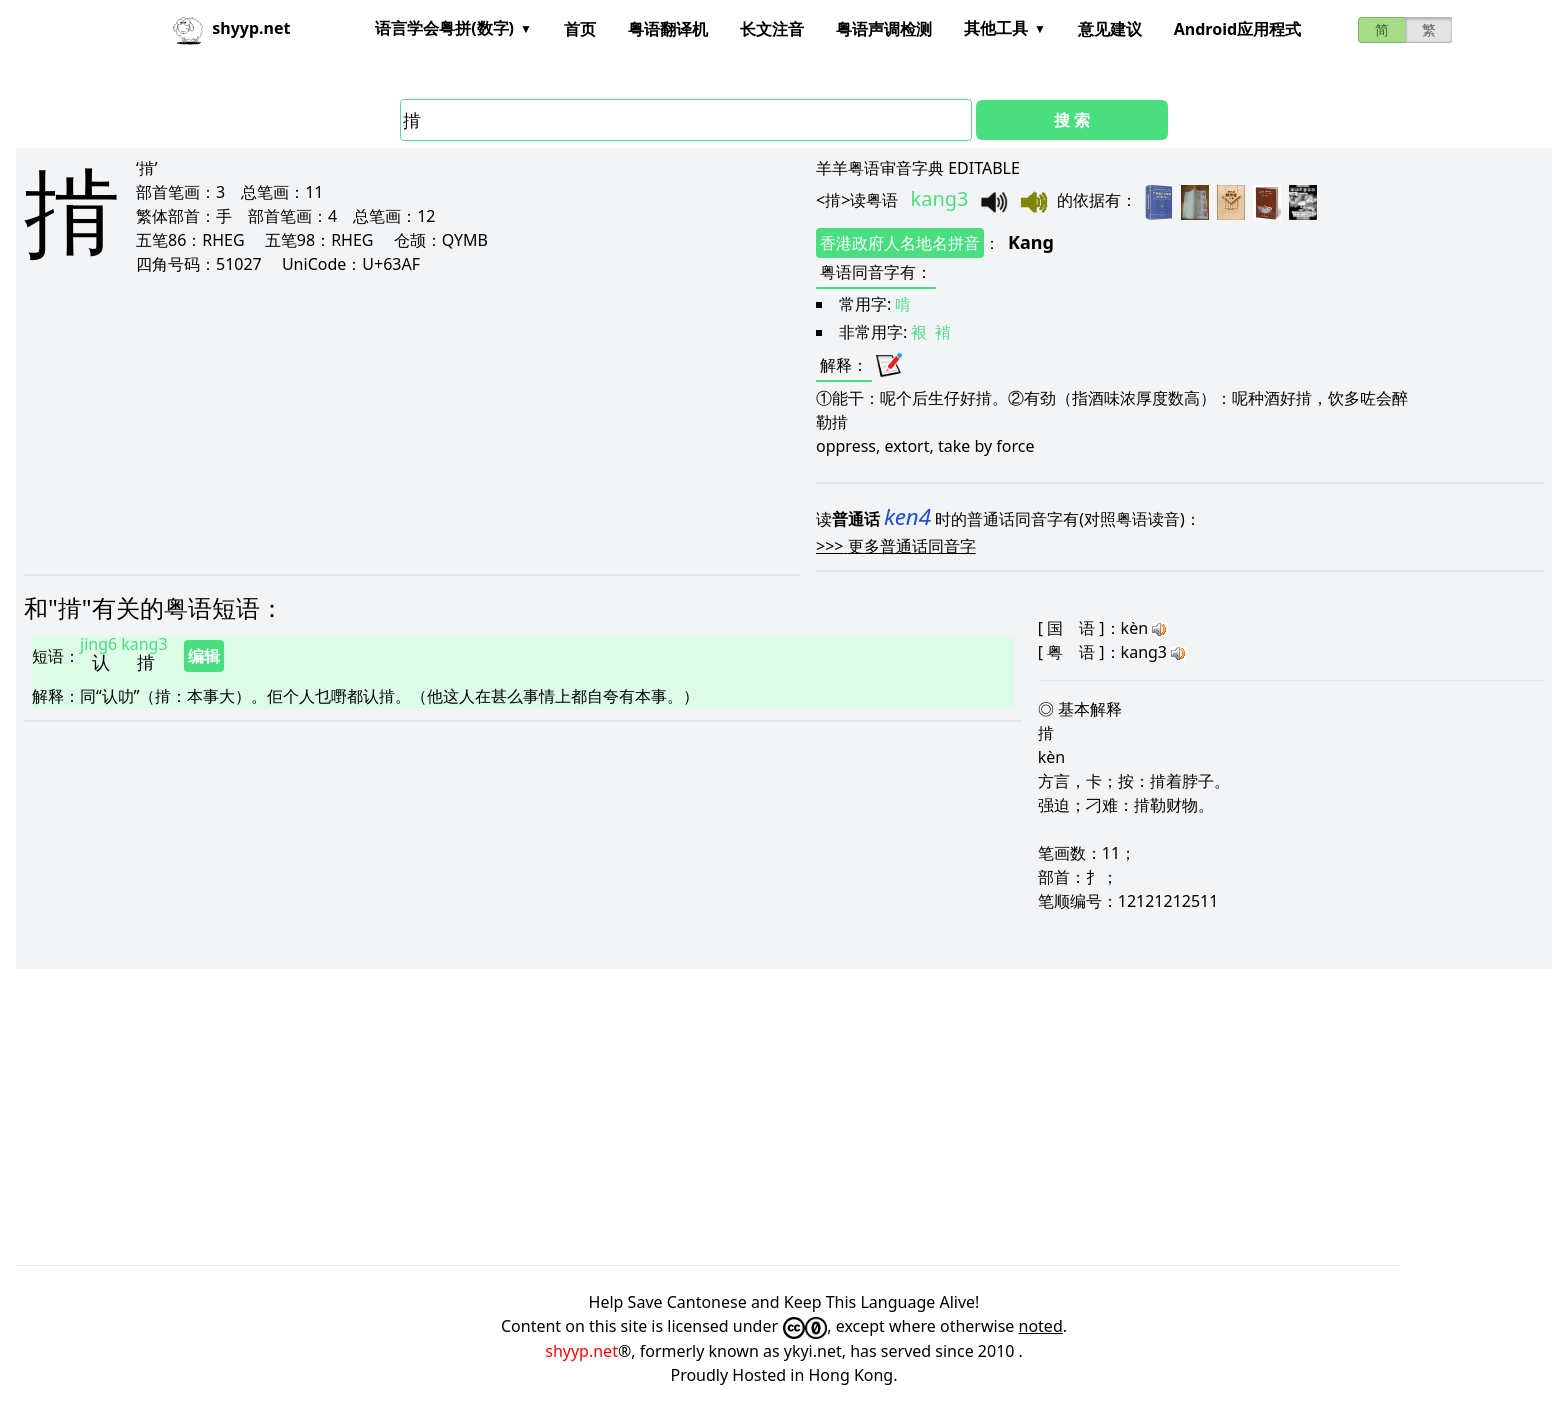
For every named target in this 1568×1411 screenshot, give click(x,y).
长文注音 (772, 29)
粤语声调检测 (884, 29)
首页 (580, 29)
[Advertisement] (344, 424)
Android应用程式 (1237, 29)
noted (1041, 1326)
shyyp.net (581, 1351)
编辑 (204, 656)
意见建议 (1110, 29)
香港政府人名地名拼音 (900, 243)
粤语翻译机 (668, 29)
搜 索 (1072, 120)
